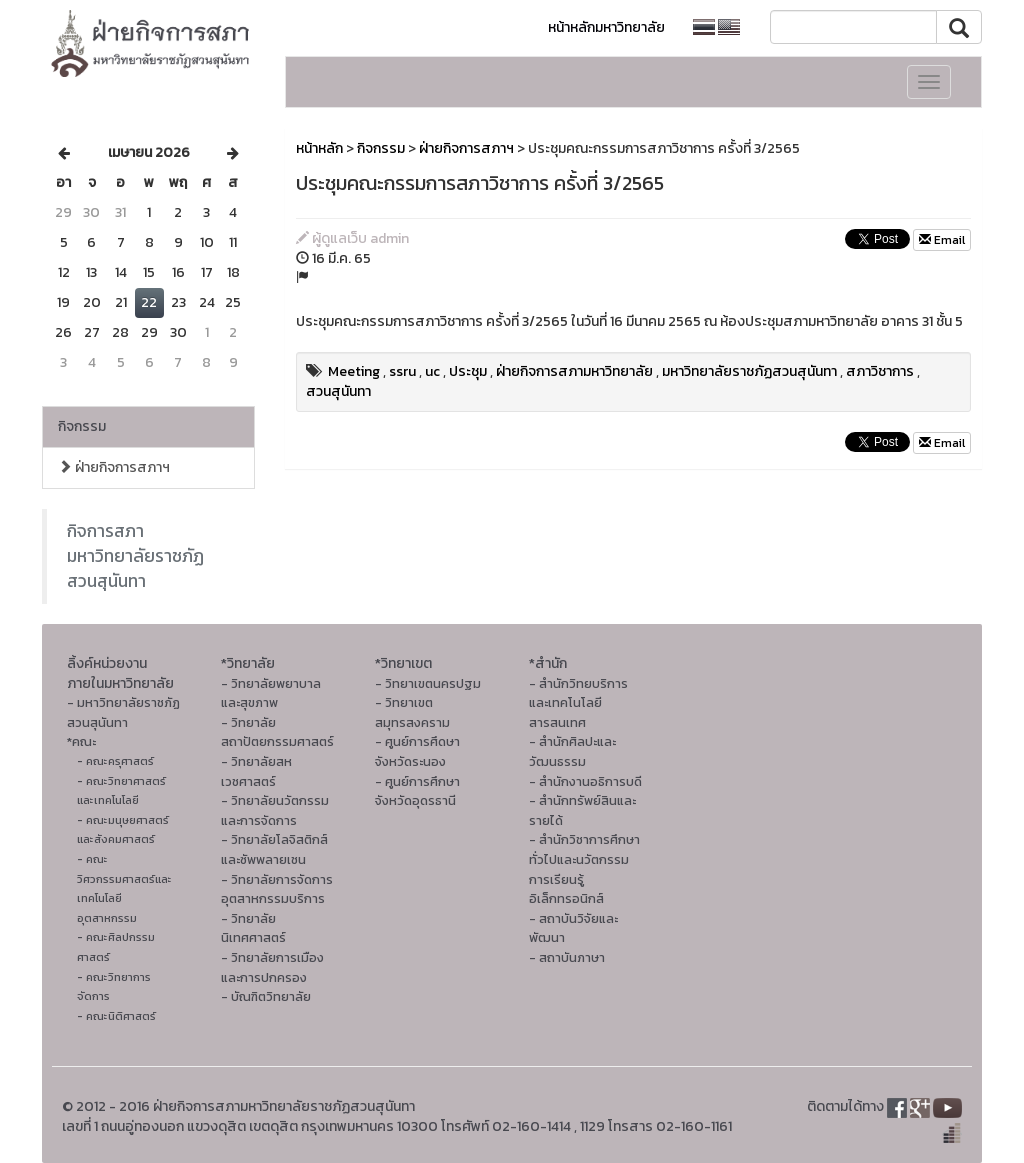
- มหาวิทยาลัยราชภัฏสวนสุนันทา (123, 712)
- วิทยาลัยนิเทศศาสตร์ (253, 928)
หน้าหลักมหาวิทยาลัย (606, 27)
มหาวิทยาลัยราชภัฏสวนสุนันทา (749, 371)
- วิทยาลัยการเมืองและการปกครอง (272, 967)
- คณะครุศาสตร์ (115, 761)
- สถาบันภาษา (567, 957)
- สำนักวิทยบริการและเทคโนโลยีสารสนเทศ (578, 703)
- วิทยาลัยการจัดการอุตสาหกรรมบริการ (277, 889)
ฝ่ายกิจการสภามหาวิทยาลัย (574, 371)
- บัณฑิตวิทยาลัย (266, 996)
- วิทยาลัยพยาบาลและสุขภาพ (271, 693)
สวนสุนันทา (338, 391)
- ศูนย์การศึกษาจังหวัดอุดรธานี (417, 791)
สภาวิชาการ (880, 371)
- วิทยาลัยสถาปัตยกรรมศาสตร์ (277, 732)
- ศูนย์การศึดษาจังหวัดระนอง (417, 751)
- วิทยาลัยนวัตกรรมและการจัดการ (275, 810)
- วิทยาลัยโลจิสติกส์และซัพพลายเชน (274, 849)
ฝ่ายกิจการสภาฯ (114, 467)
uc (432, 371)
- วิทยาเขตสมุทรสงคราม (412, 712)
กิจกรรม (82, 426)
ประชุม (468, 371)
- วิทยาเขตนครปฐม (428, 683)
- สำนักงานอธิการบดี (585, 781)
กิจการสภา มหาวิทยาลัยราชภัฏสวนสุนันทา (135, 556)
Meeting (354, 371)
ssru (402, 371)
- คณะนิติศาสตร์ (116, 1016)
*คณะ (81, 741)
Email (942, 240)
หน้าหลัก (319, 148)
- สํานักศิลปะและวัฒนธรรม (572, 751)
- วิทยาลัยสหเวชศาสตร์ (256, 771)
